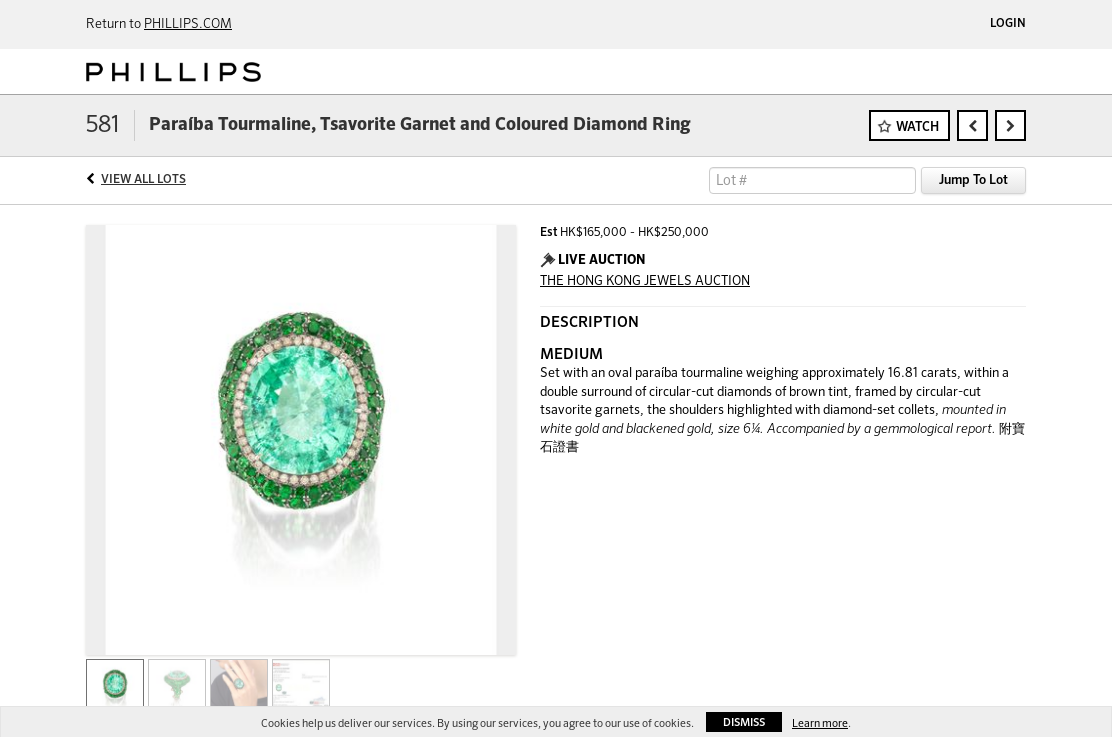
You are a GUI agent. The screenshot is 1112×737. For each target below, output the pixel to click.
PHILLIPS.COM (188, 24)
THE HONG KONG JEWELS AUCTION (645, 281)
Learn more (820, 723)
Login (1008, 24)
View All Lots (143, 180)
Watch (917, 127)
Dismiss (744, 722)
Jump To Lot (973, 180)
